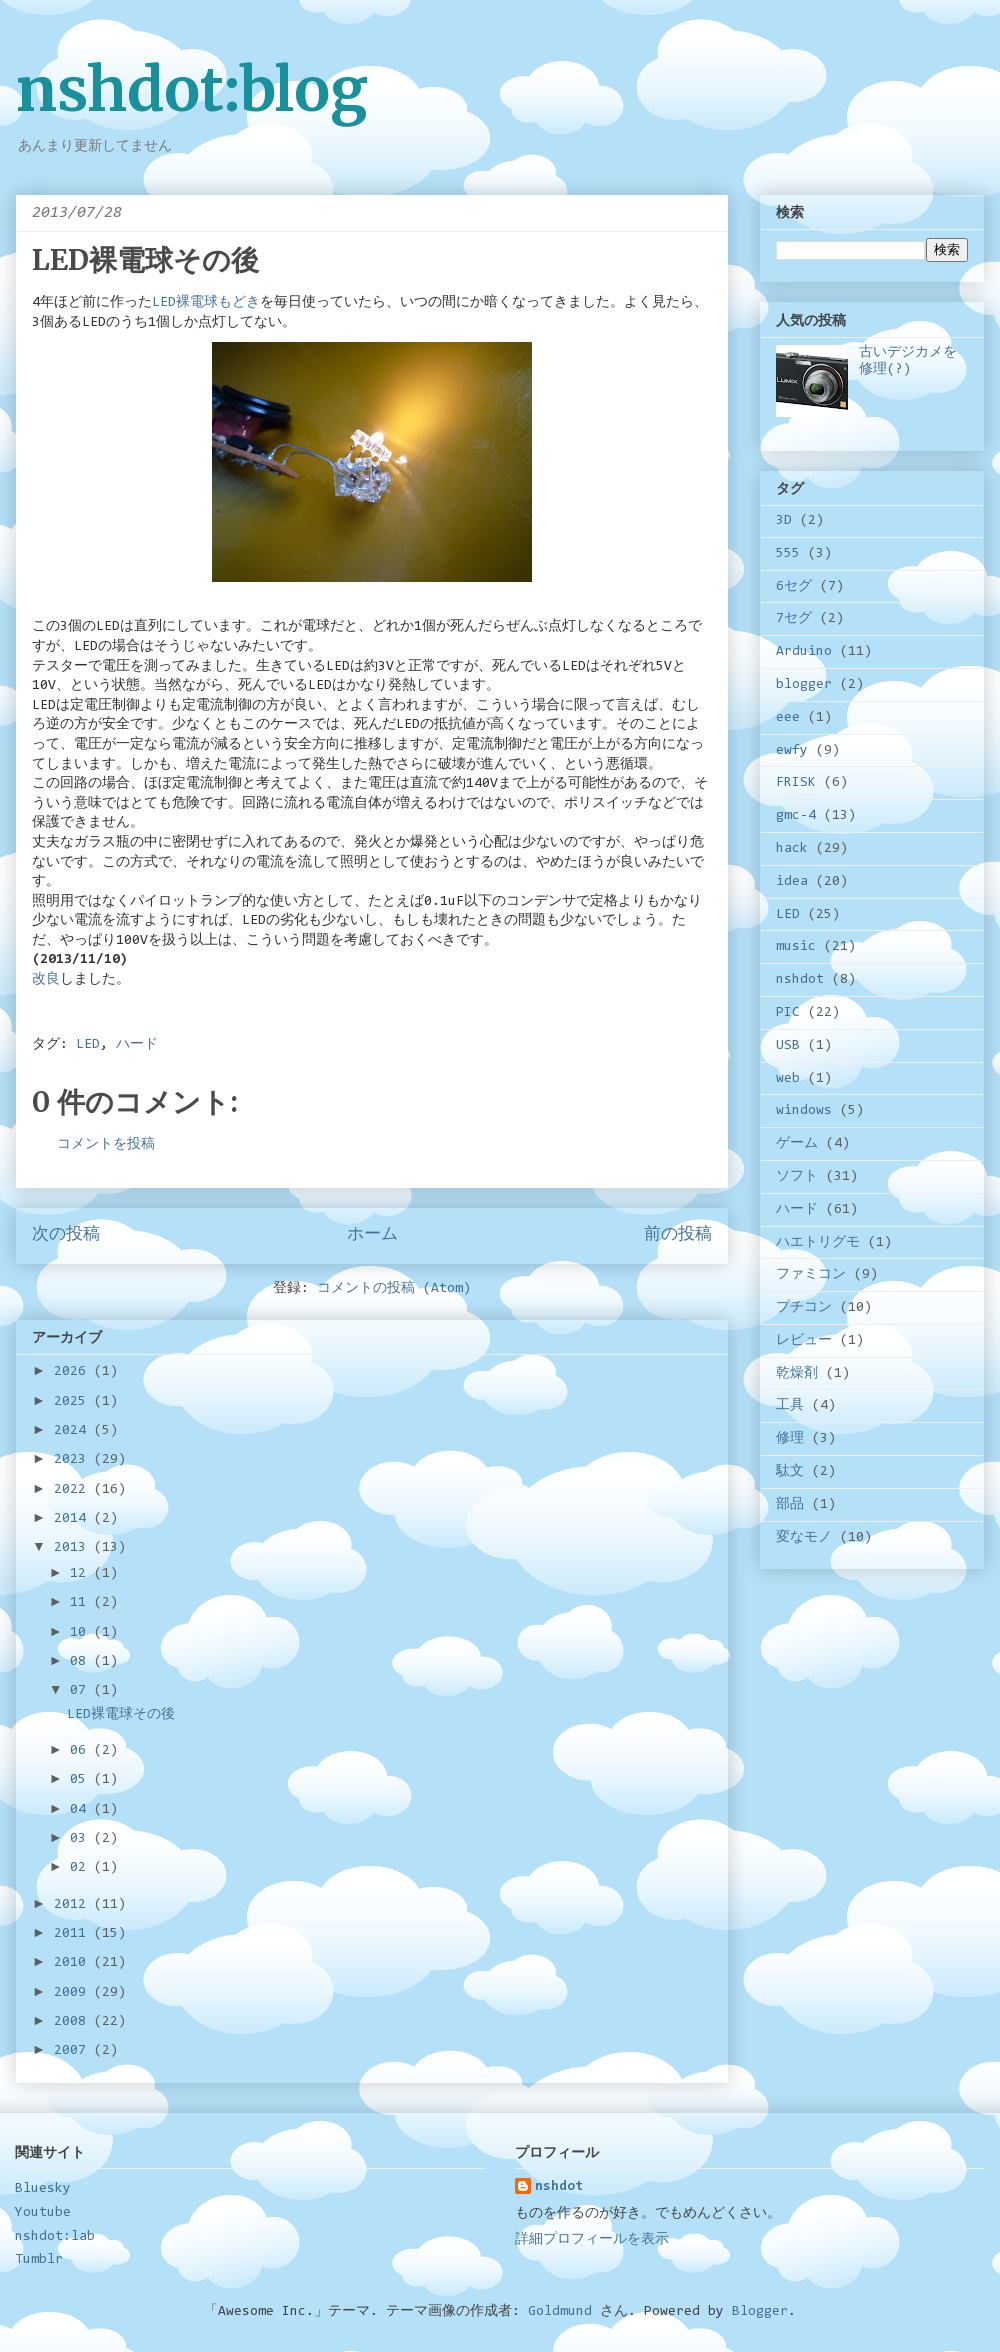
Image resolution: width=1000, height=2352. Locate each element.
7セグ (794, 619)
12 (82, 1574)
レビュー (804, 1341)
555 (788, 554)
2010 (74, 1963)
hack (792, 849)
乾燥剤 (797, 1374)
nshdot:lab (55, 2237)
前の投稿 (678, 1235)
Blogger (760, 2312)
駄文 (790, 1472)
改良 (46, 980)
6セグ (794, 587)
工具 (790, 1406)
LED (88, 1045)
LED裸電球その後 (121, 1715)
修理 (790, 1439)
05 (82, 1780)
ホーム (372, 1235)
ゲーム (797, 1144)
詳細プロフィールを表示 (592, 2240)
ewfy (792, 751)
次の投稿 (66, 1235)
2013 (74, 1548)
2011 (74, 1934)
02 (82, 1868)
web (788, 1079)
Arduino (804, 652)
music (796, 947)
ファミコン (811, 1275)
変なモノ (804, 1538)
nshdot (800, 980)
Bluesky (43, 2189)
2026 (74, 1372)
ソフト (797, 1177)
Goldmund (560, 2312)
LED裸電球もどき (206, 303)
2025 (74, 1402)
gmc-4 (796, 816)
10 (82, 1633)
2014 (74, 1519)
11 (82, 1603)
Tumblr (39, 2260)
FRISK (796, 783)
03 (82, 1839)
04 (82, 1810)
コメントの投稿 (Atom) (394, 1289)
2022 (74, 1490)
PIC (788, 1013)
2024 (74, 1431)
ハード (137, 1045)
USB (788, 1046)
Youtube (43, 2213)
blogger (804, 685)
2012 (74, 1905)
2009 (74, 1993)
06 (82, 1751)
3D (784, 521)
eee (788, 718)
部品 (790, 1505)
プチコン (804, 1308)
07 (82, 1691)
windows (804, 1111)
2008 (74, 2022)
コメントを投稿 (106, 1145)
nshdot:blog (192, 89)
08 (82, 1662)
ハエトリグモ (818, 1243)
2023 (74, 1460)
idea (792, 882)
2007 (74, 2051)
